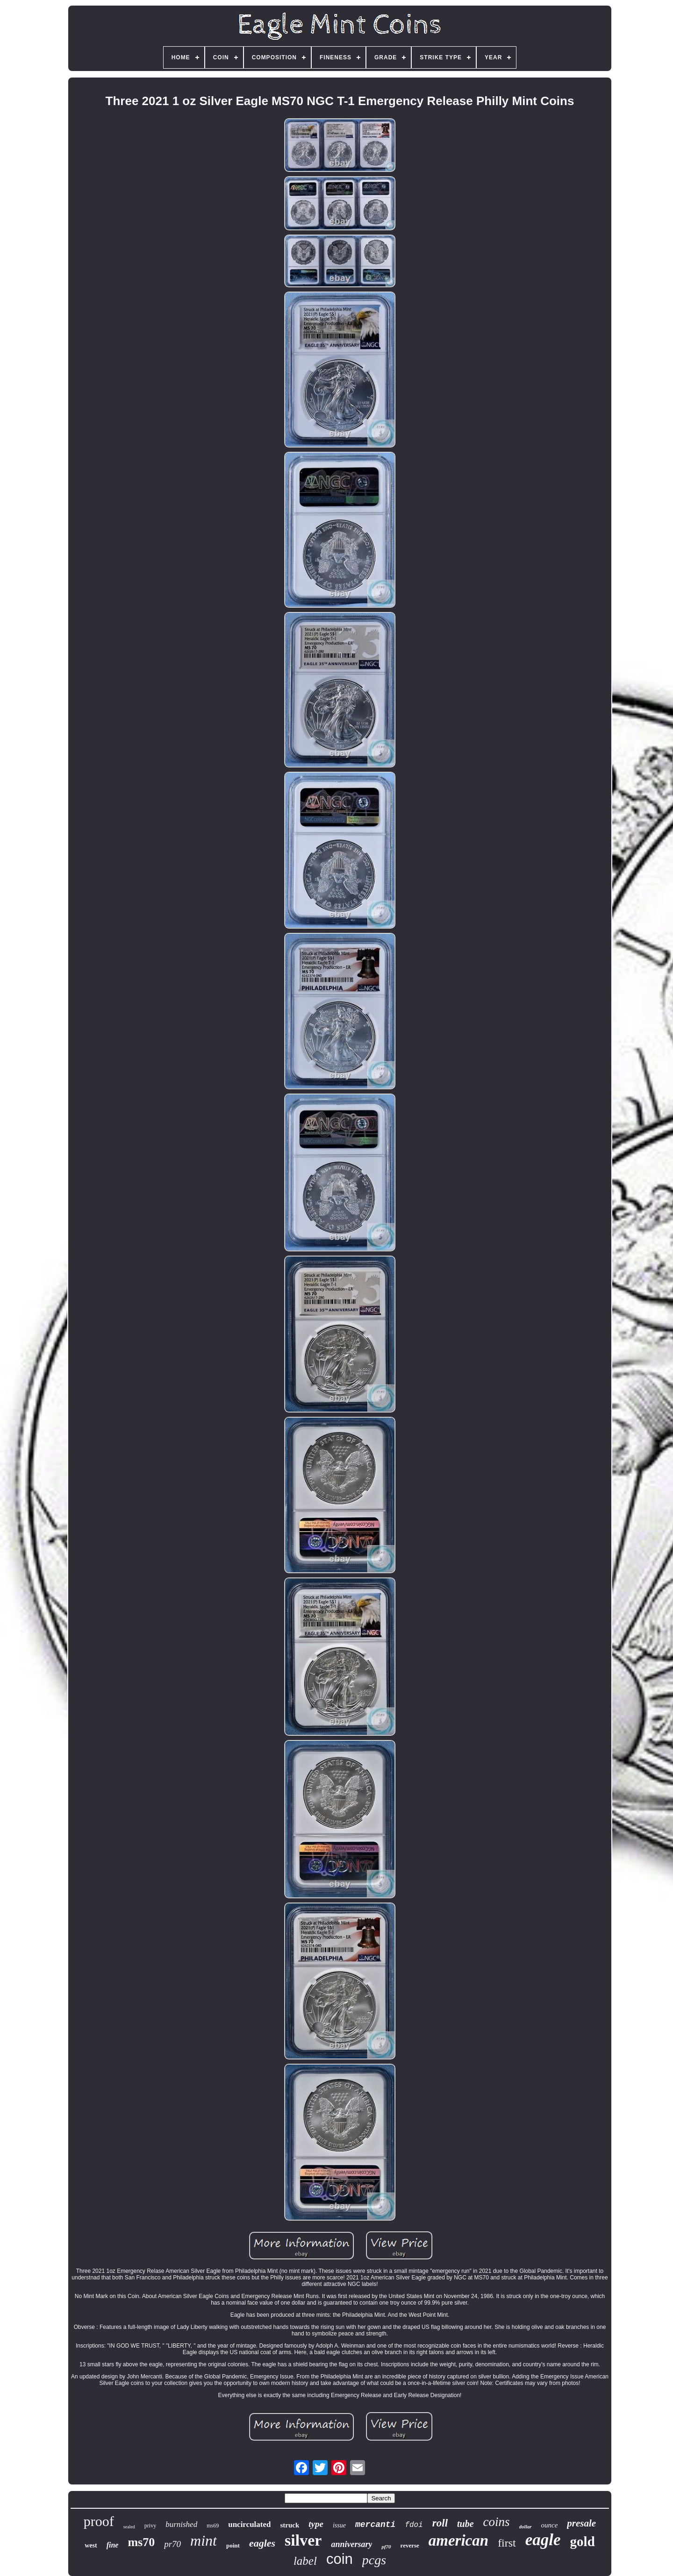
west (91, 2545)
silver (303, 2540)
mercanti (375, 2524)
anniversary (351, 2544)
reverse (410, 2545)
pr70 (172, 2544)
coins (496, 2522)
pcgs (374, 2560)
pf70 (386, 2546)
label (305, 2561)
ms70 (141, 2542)
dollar (525, 2526)
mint (203, 2540)
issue (339, 2525)
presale (581, 2523)
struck (289, 2525)
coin (339, 2559)
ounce (549, 2525)
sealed (129, 2526)
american (458, 2540)
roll (440, 2523)
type (315, 2524)
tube (465, 2524)
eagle (543, 2540)
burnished (181, 2524)
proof (99, 2521)
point (233, 2545)
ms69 (213, 2525)
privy (150, 2525)
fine (113, 2545)
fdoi (413, 2525)
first (507, 2543)
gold (582, 2541)
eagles (262, 2543)
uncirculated (249, 2524)
